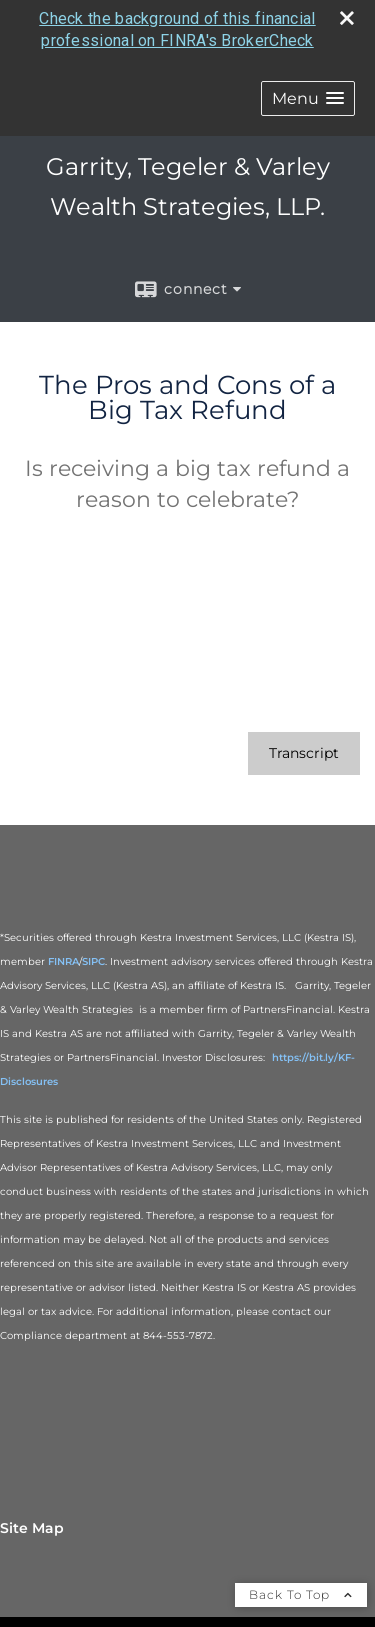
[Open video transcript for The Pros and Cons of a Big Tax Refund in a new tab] (304, 753)
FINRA (63, 961)
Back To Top (301, 1594)
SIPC (93, 961)
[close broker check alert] (347, 18)
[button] (308, 97)
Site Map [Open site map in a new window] (32, 1528)
